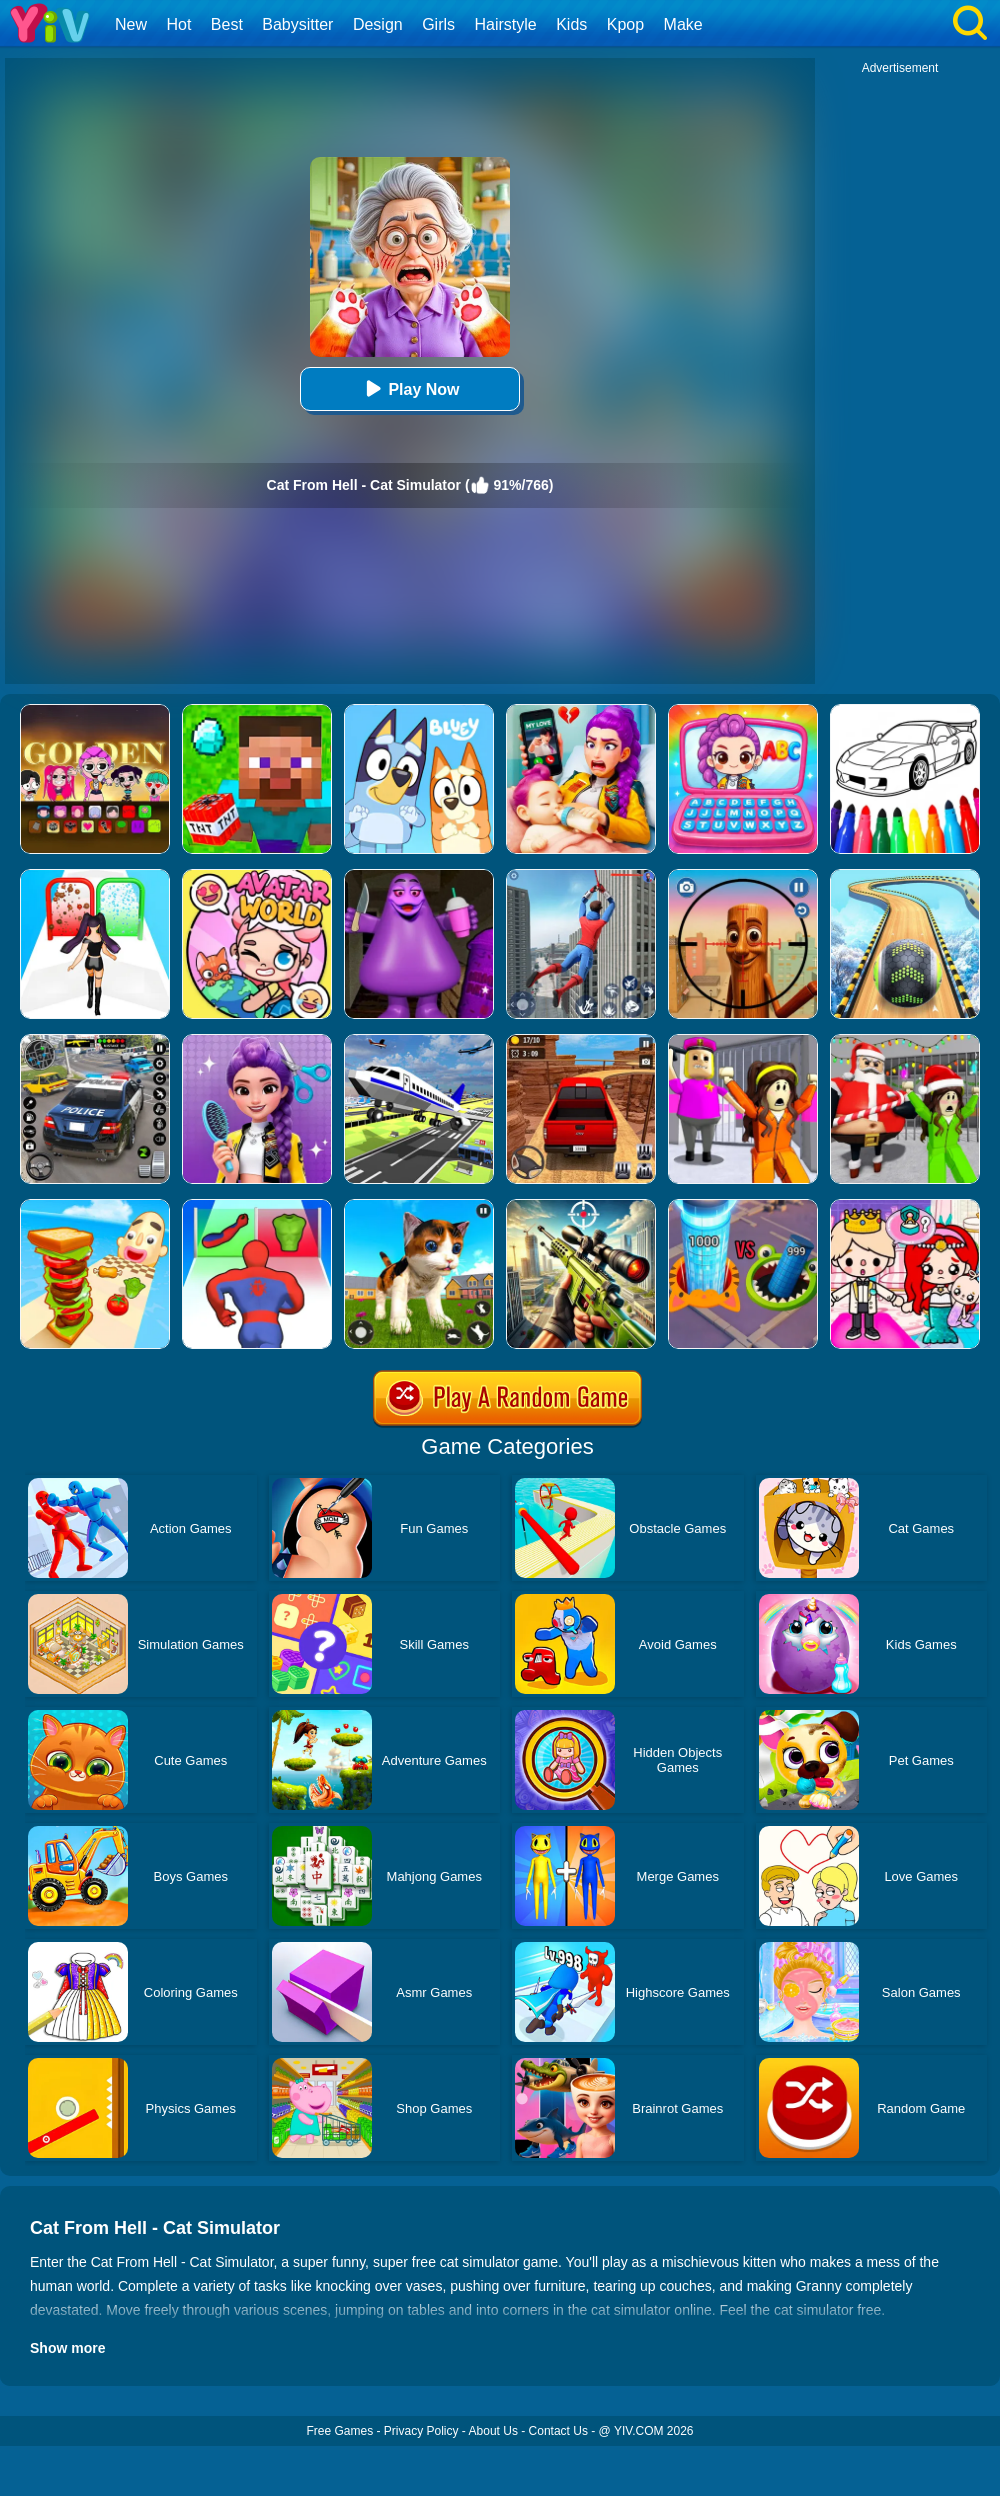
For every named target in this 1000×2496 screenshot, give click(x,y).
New (131, 24)
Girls (438, 24)
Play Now (409, 388)
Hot (178, 24)
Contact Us (558, 2431)
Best (227, 24)
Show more (67, 2348)
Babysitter (297, 24)
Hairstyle (506, 24)
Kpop (625, 24)
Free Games (339, 2431)
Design (378, 24)
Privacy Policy (421, 2431)
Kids (571, 24)
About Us (493, 2431)
